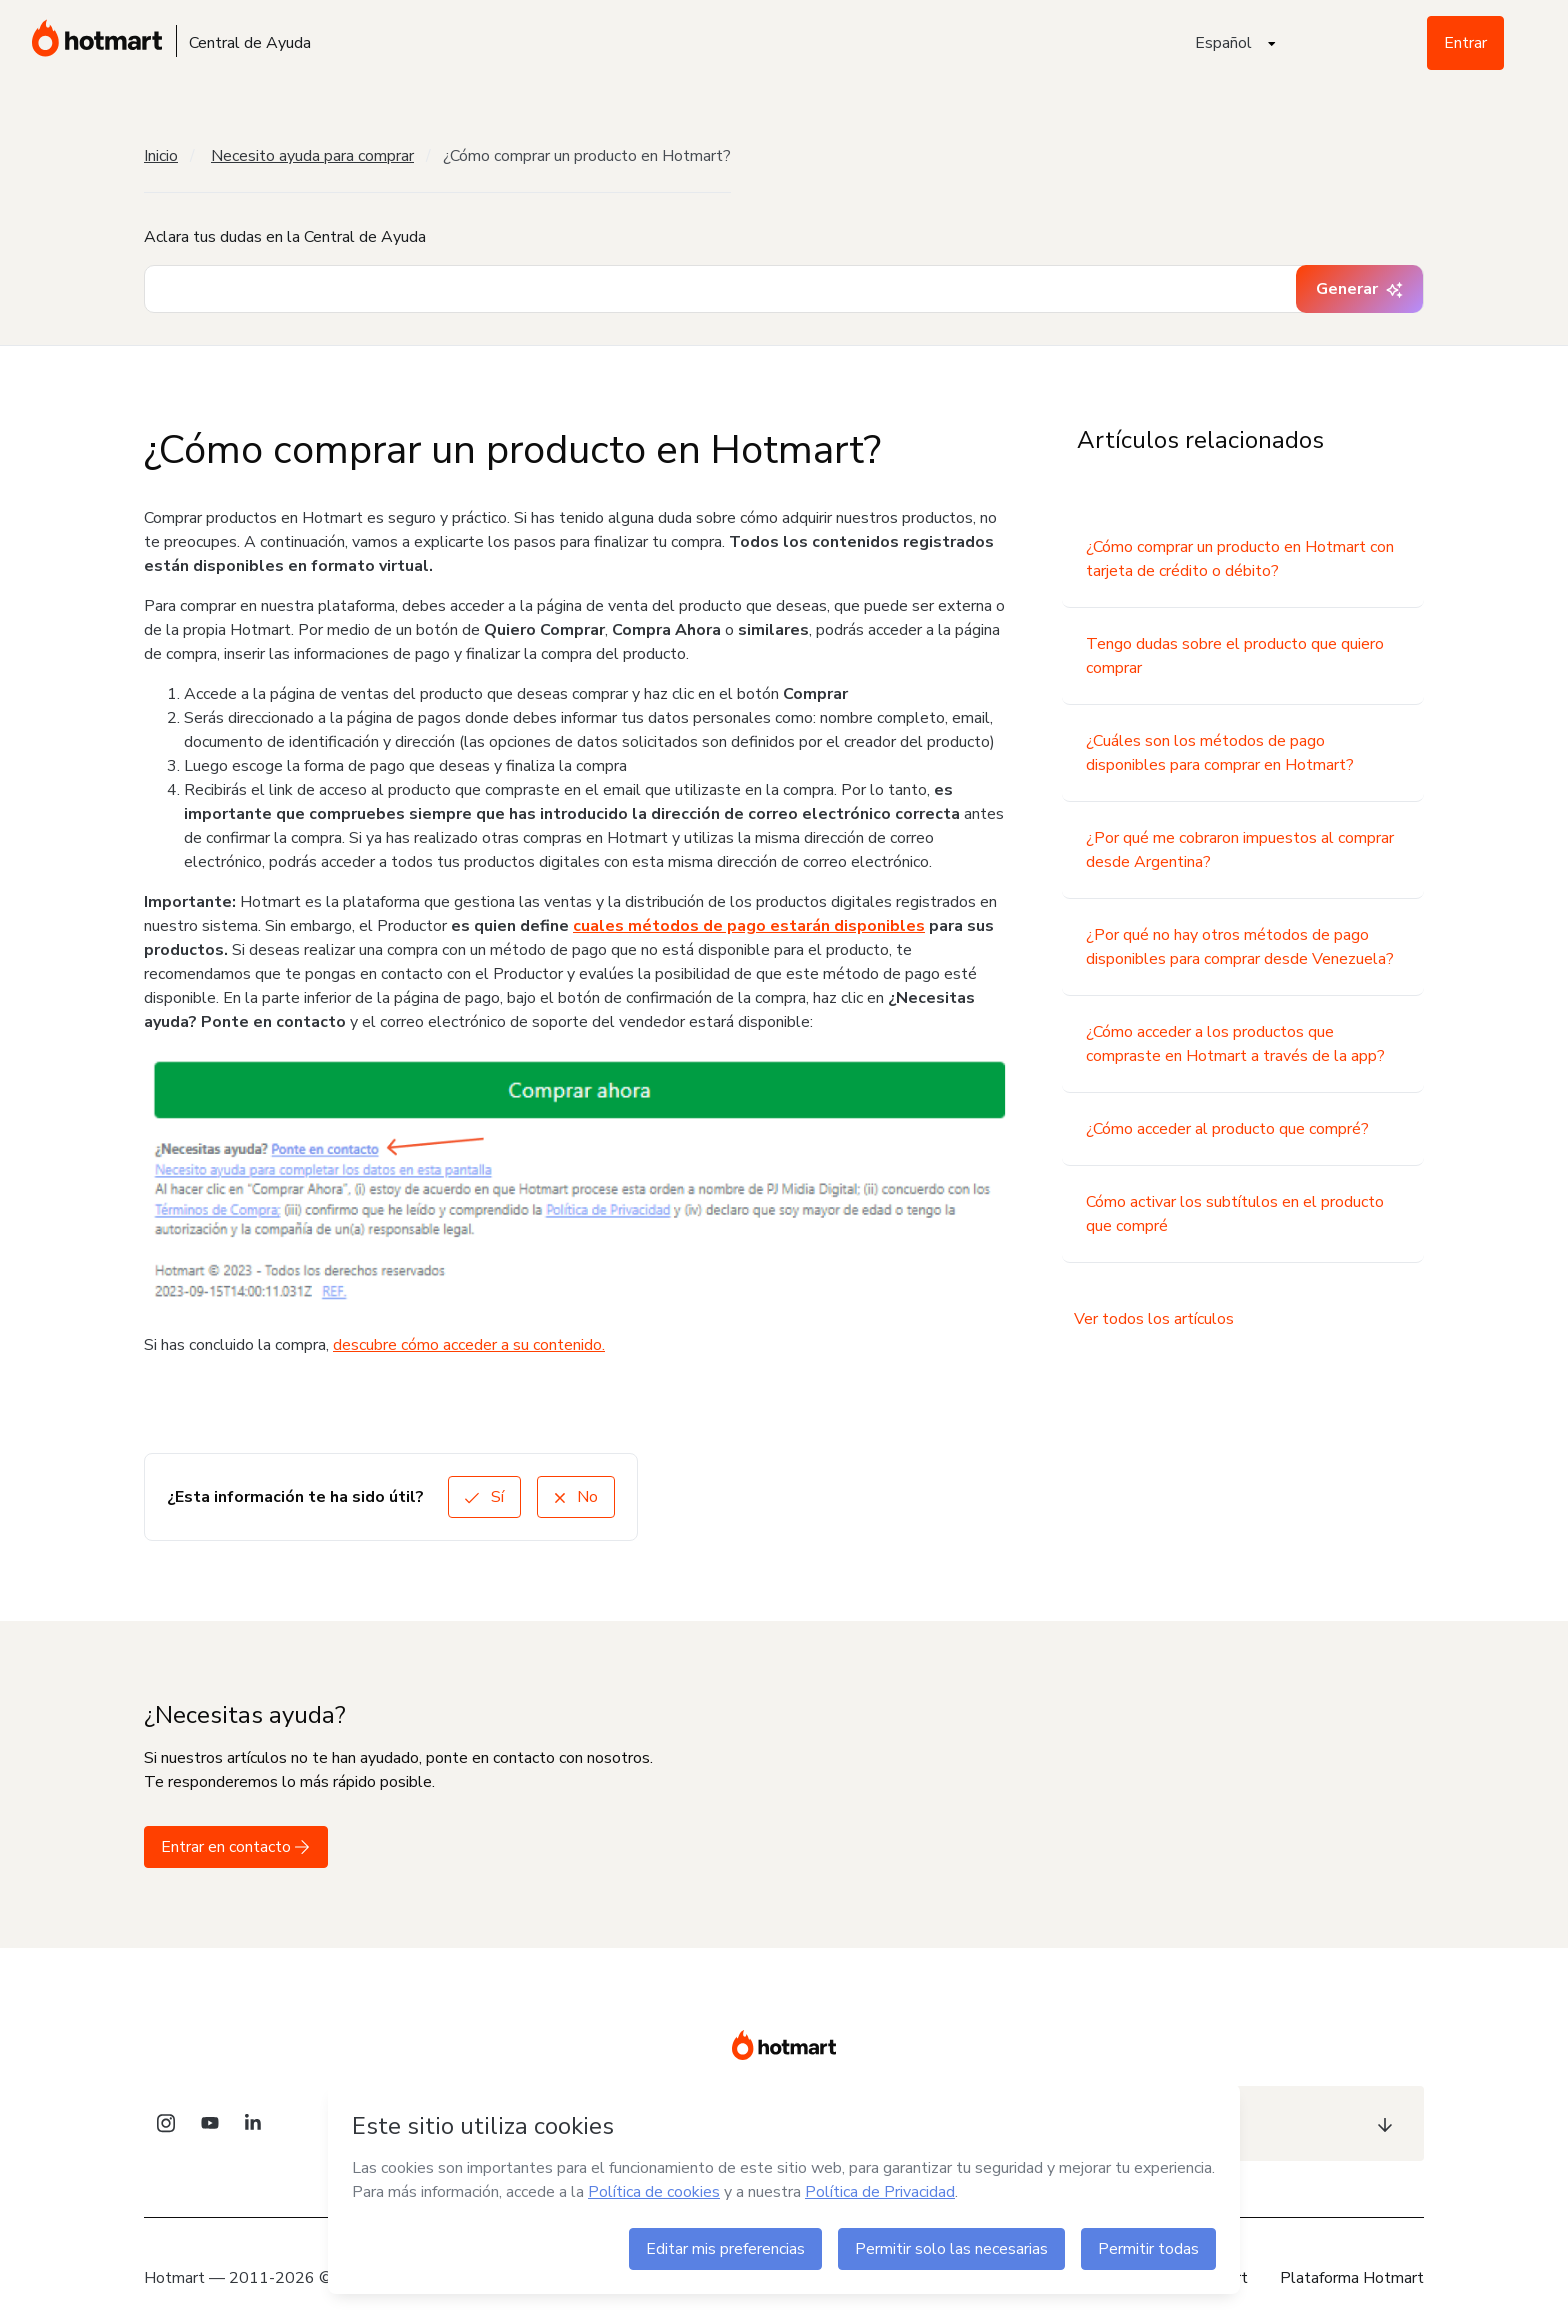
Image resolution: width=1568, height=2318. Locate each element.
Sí (484, 1497)
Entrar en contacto (236, 1847)
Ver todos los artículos (1154, 1319)
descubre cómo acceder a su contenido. (469, 1345)
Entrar (1465, 43)
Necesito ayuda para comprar (312, 156)
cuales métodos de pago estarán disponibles (749, 926)
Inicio (161, 156)
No (576, 1497)
